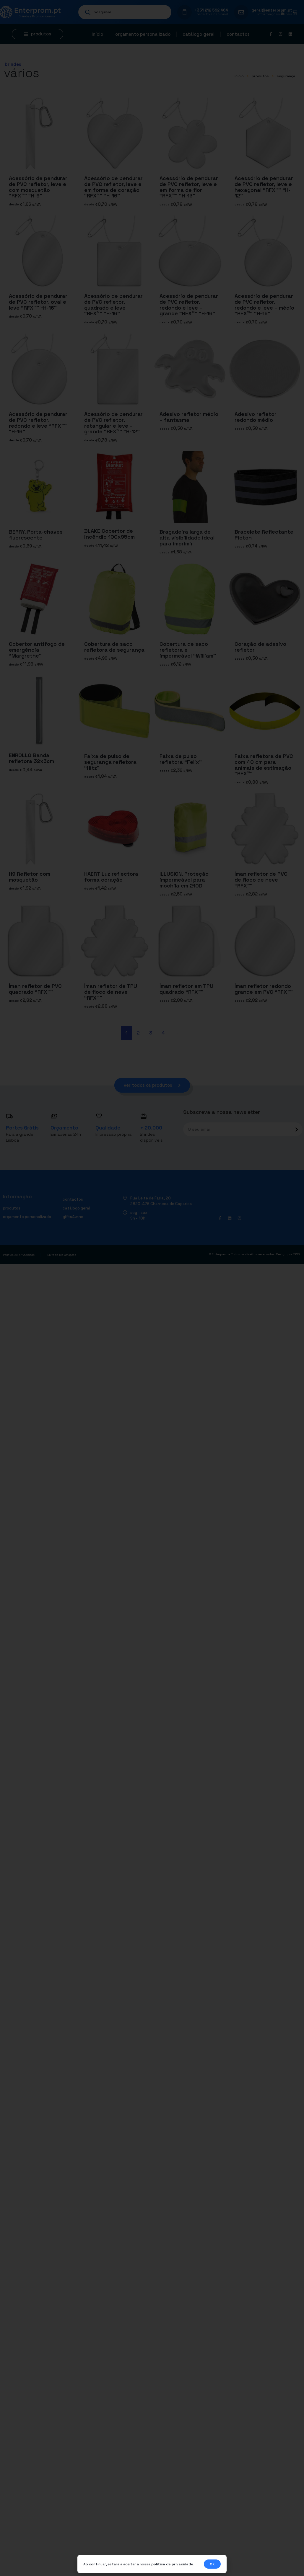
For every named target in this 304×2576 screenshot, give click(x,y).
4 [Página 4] (163, 1033)
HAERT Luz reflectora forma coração (111, 876)
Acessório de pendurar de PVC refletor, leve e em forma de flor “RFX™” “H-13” (189, 187)
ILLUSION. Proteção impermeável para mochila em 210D (184, 879)
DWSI (296, 1254)
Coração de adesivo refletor (260, 646)
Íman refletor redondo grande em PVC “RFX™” (264, 988)
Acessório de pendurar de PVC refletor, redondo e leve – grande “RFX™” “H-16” (189, 304)
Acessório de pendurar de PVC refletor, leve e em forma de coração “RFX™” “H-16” (113, 187)
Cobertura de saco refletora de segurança (114, 646)
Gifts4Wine (73, 1217)
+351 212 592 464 (211, 10)
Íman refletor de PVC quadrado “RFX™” (35, 988)
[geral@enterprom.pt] (241, 12)
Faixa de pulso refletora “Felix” (181, 758)
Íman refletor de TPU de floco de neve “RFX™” (110, 991)
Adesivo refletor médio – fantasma (189, 417)
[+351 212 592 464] (184, 12)
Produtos (260, 76)
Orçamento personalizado (142, 34)
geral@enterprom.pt (271, 10)
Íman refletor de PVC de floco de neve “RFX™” (261, 879)
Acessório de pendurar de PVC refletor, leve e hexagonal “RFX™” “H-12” (264, 187)
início (239, 76)
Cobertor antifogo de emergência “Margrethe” (37, 649)
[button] (37, 34)
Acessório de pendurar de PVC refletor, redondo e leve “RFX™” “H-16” (38, 423)
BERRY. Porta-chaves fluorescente (36, 534)
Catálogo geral (198, 34)
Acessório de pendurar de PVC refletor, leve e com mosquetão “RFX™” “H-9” (38, 187)
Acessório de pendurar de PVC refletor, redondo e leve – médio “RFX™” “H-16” (264, 304)
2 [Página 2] (138, 1033)
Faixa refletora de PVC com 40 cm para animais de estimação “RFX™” (264, 764)
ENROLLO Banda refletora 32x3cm (31, 758)
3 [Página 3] (150, 1033)
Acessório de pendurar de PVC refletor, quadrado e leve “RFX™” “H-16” (113, 304)
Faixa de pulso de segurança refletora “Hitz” (110, 761)
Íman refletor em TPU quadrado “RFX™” (186, 988)
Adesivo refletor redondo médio (256, 417)
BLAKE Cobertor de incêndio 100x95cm (109, 534)
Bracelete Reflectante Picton (264, 534)
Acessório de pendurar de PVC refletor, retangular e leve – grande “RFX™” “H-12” (113, 423)
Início (97, 34)
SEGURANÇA (286, 76)
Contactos (238, 34)
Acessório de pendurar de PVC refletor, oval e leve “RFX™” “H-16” (38, 301)
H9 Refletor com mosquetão (29, 876)
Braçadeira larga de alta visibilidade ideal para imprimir (187, 537)
